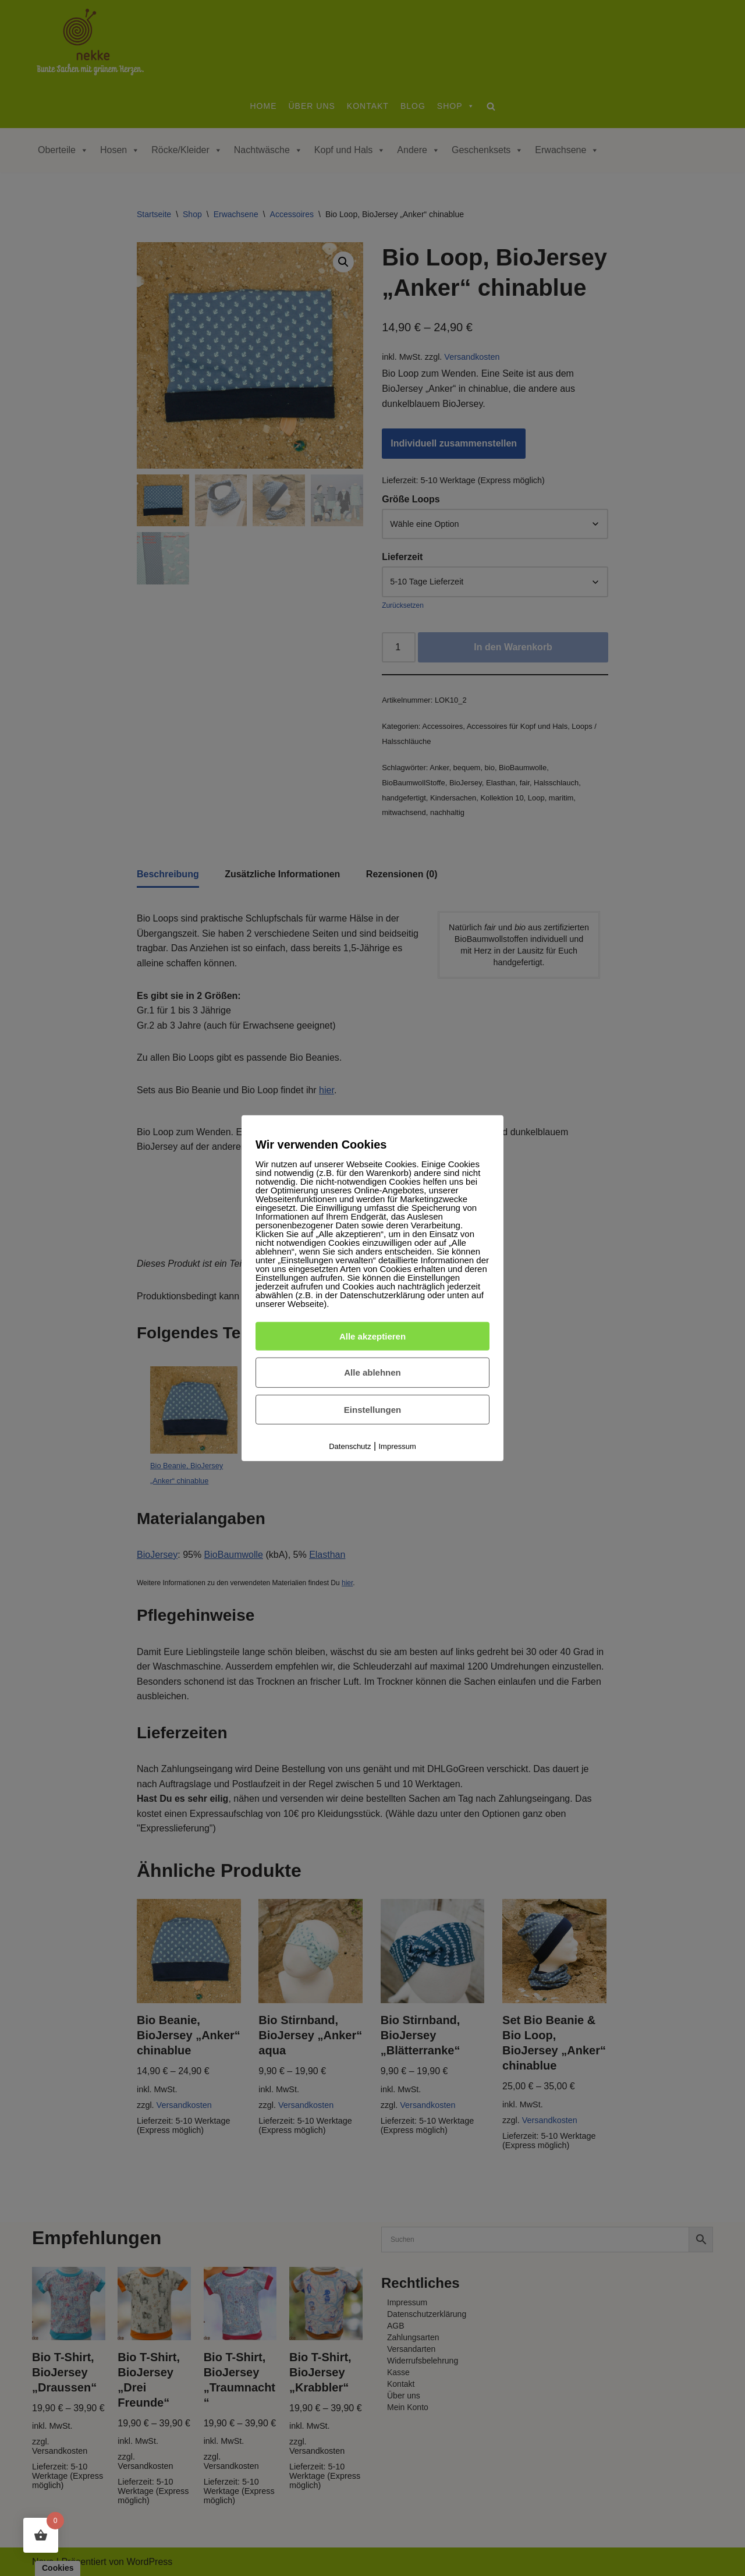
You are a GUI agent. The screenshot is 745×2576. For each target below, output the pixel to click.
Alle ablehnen (372, 1372)
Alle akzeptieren (372, 1336)
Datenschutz (350, 1446)
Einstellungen (372, 1410)
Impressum (397, 1446)
